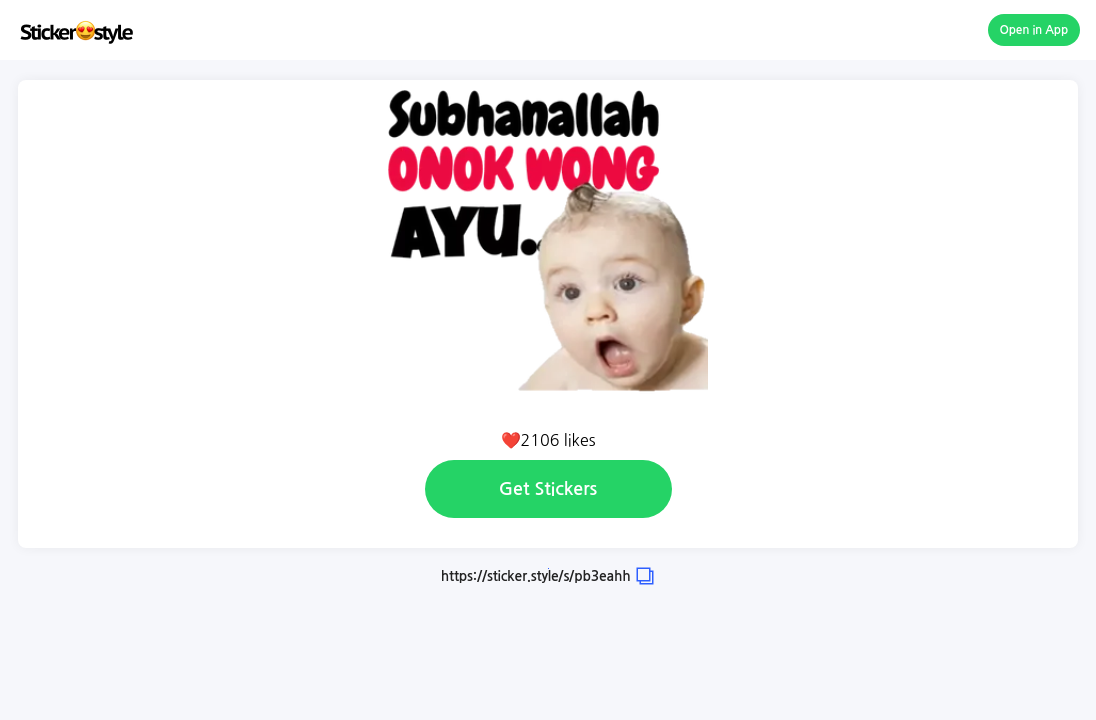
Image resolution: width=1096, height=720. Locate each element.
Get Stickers (548, 489)
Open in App (1034, 30)
